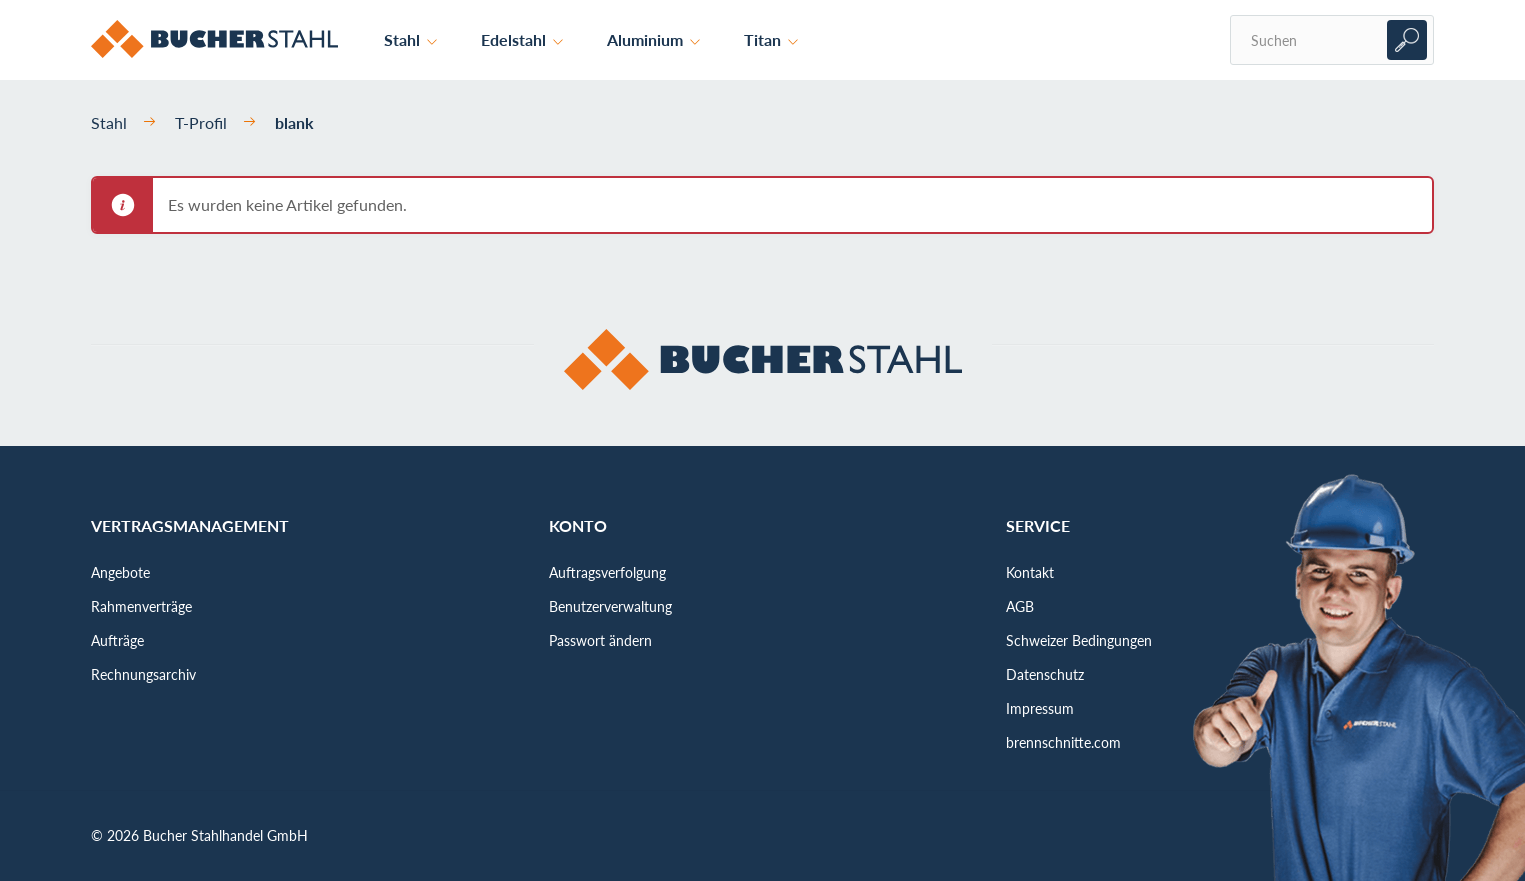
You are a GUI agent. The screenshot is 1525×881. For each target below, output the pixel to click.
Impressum (1040, 708)
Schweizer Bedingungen (1079, 640)
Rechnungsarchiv (143, 674)
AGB (1020, 606)
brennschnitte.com (1063, 742)
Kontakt (1030, 572)
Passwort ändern (600, 640)
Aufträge (117, 640)
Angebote (120, 572)
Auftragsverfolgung (607, 572)
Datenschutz (1045, 674)
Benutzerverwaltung (610, 606)
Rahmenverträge (141, 606)
